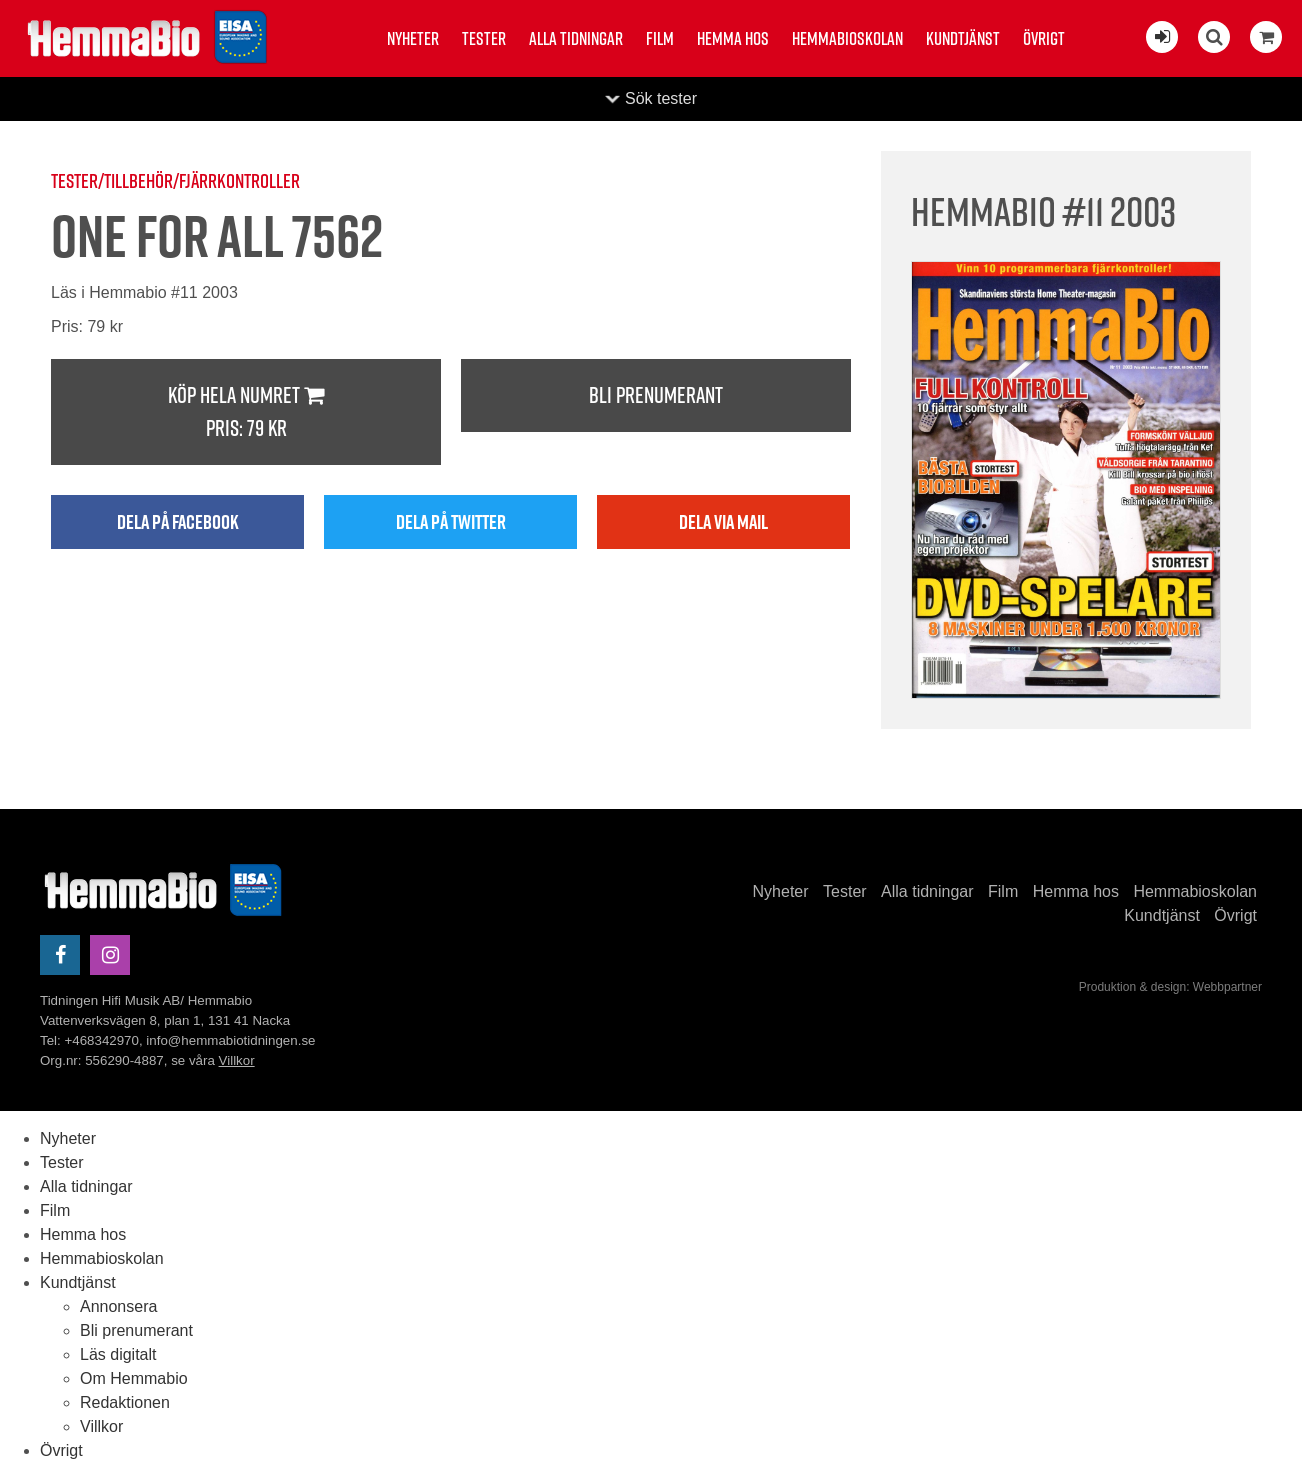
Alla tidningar (576, 38)
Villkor (237, 1060)
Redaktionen (125, 1402)
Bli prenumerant (656, 395)
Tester (484, 38)
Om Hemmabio (134, 1378)
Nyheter (413, 38)
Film (660, 38)
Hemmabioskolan (847, 38)
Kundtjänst (963, 38)
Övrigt (1044, 38)
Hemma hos (733, 38)
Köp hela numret (246, 412)
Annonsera (118, 1306)
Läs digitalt (118, 1354)
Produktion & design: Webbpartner (1170, 987)
